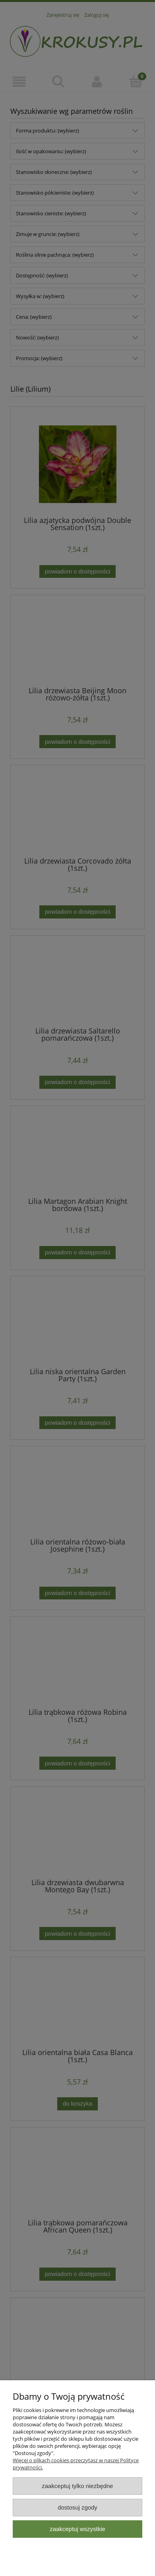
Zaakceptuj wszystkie (77, 2528)
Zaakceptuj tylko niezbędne (77, 2485)
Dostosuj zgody (77, 2507)
